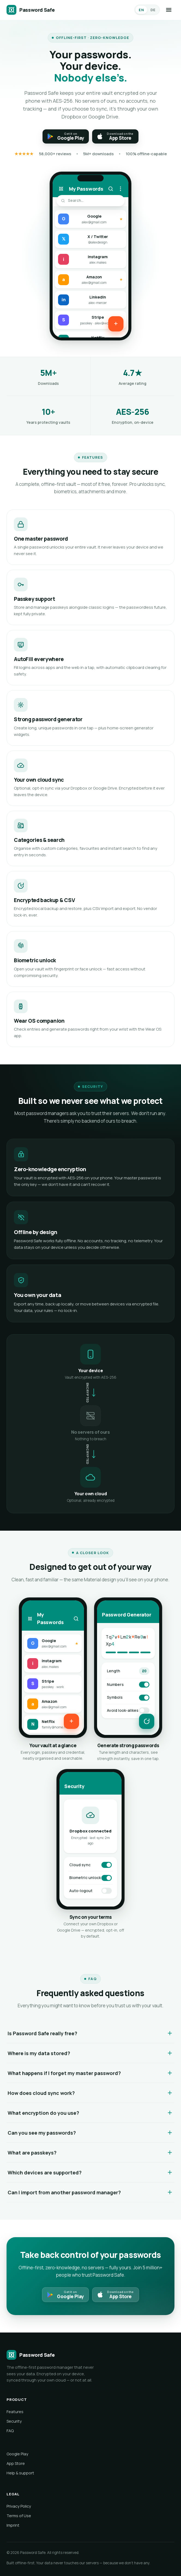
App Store (16, 2463)
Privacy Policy (19, 2506)
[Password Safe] (31, 10)
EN (141, 9)
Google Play (17, 2453)
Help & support (20, 2472)
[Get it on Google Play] (66, 136)
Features (15, 2411)
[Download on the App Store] (115, 136)
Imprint (13, 2525)
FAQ (10, 2430)
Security (14, 2421)
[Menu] (168, 10)
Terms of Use (19, 2515)
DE (152, 9)
